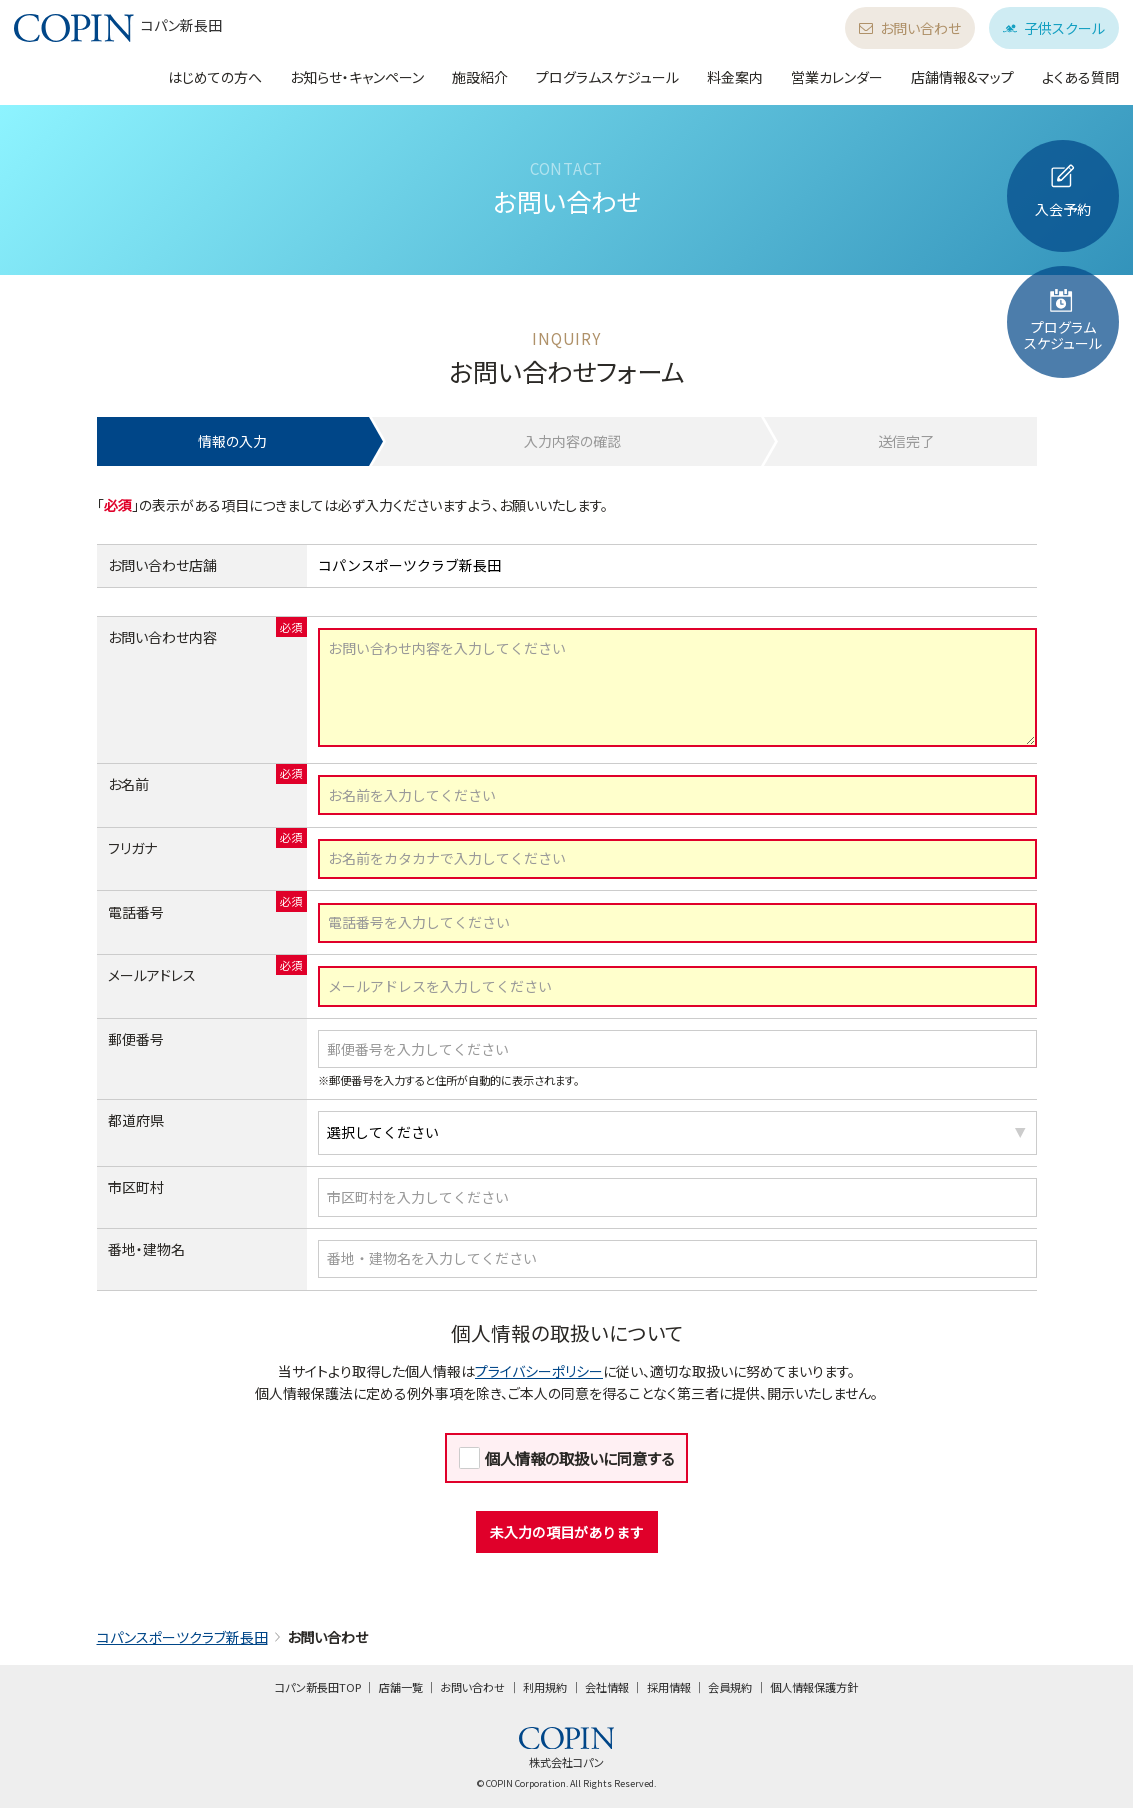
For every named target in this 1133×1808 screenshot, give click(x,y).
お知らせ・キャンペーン (357, 77)
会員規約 (730, 1687)
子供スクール (1054, 28)
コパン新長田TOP (318, 1687)
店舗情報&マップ (962, 77)
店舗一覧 (401, 1687)
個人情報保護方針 (814, 1687)
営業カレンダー (837, 77)
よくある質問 (1080, 77)
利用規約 (545, 1687)
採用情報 (669, 1687)
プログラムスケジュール (607, 77)
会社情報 (607, 1687)
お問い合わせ (910, 28)
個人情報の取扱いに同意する (579, 1458)
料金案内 (735, 77)
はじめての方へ (215, 77)
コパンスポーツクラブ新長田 (182, 1637)
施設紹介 (480, 77)
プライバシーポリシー (539, 1371)
